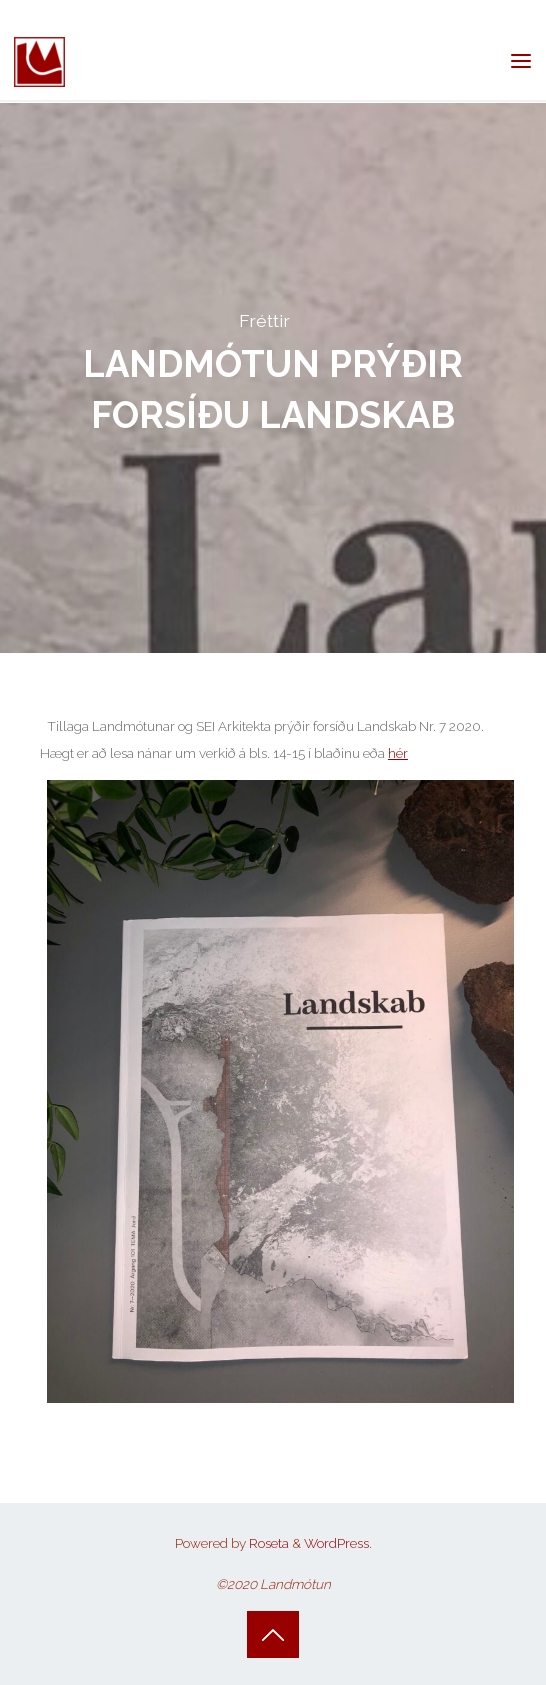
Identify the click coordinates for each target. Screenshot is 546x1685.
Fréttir (264, 320)
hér (397, 753)
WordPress (336, 1543)
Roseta (267, 1543)
